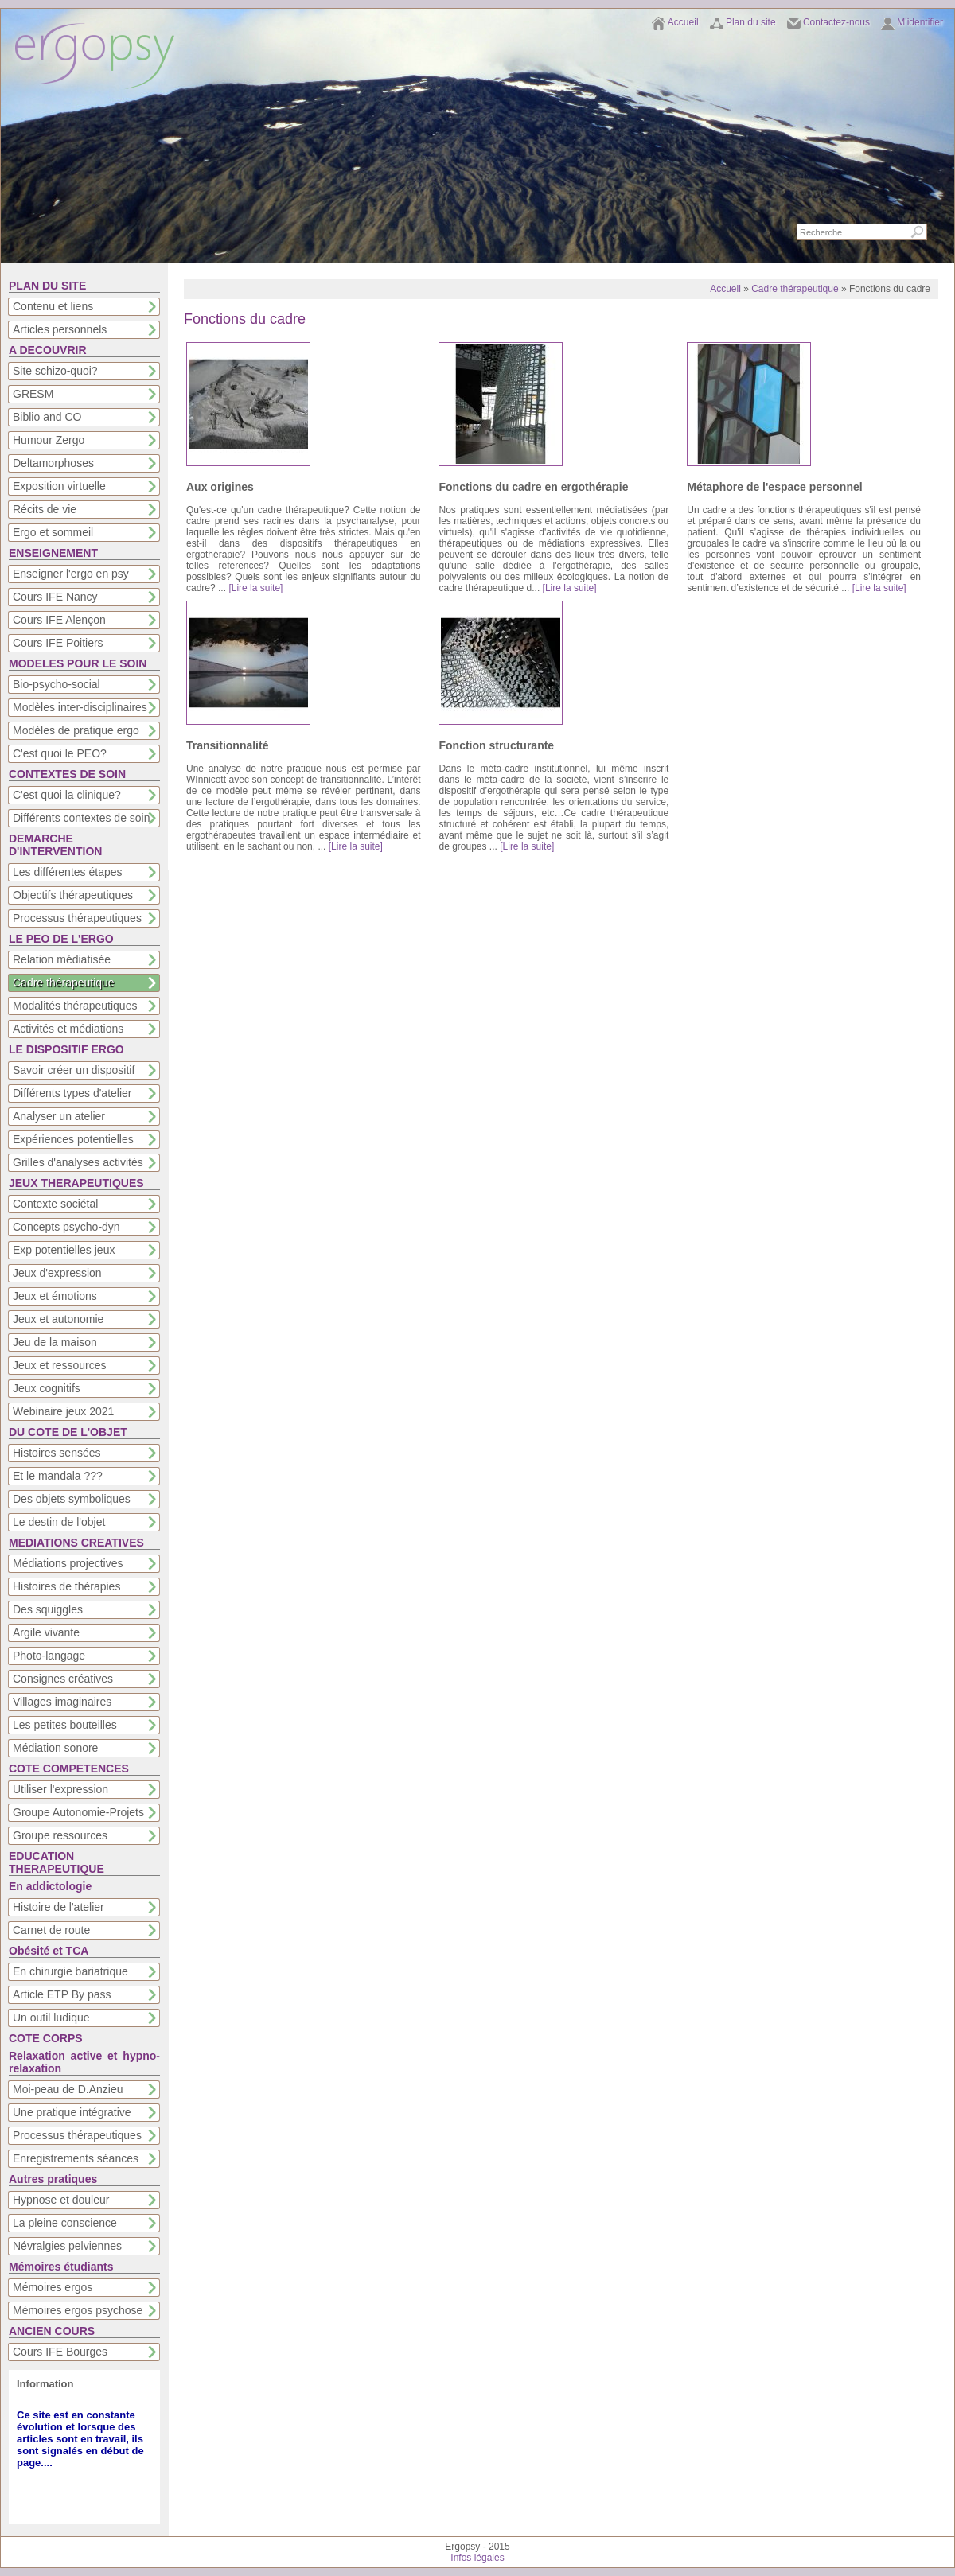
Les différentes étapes (68, 872)
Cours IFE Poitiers (58, 642)
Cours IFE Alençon (59, 619)
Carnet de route (51, 1930)
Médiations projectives (68, 1563)
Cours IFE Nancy (55, 596)
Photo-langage (49, 1655)
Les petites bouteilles (65, 1724)
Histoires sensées (57, 1452)
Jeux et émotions (55, 1296)
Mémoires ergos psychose (77, 2310)
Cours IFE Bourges (60, 2351)
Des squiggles (48, 1609)
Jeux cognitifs (46, 1388)
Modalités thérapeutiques (75, 1005)
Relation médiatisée (62, 959)
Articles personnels (60, 329)
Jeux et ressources (60, 1365)
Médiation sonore (55, 1747)
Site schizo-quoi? (55, 370)
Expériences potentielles (73, 1139)
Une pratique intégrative (72, 2112)
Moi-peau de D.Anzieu (68, 2089)
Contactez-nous (836, 22)
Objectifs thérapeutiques (73, 895)
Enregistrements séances (75, 2158)
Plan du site (751, 22)
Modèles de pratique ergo (76, 730)
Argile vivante (46, 1632)
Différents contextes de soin (81, 817)
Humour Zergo (48, 440)
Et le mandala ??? (58, 1475)
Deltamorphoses (53, 463)
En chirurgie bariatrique (70, 1971)
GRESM (33, 393)
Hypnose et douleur (61, 2199)
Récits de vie (44, 509)
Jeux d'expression (57, 1273)
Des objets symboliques (72, 1498)
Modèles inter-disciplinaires (80, 707)
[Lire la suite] (255, 587)
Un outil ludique (51, 2017)
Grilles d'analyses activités (78, 1162)
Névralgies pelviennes (67, 2245)
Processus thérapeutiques (77, 918)
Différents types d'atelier (72, 1093)
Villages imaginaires (62, 1701)
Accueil (683, 22)
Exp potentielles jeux (64, 1249)
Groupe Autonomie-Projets (78, 1812)
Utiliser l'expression (60, 1789)
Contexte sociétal (55, 1203)
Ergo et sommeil (53, 532)
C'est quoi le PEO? (60, 753)
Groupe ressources (60, 1835)
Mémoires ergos (52, 2287)
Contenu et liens (53, 306)
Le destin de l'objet (59, 1522)
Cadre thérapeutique (64, 982)
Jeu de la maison (55, 1342)
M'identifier (920, 22)
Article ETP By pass (62, 1994)
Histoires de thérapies (66, 1586)
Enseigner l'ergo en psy (71, 573)
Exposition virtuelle (59, 486)
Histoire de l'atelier (58, 1907)
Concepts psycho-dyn (66, 1226)
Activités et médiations (68, 1028)
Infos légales (477, 2557)
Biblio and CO (47, 417)
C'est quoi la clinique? (67, 794)
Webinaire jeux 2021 (63, 1411)
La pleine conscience (65, 2222)
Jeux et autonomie (58, 1319)
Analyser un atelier (59, 1116)
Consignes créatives (63, 1678)
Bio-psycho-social (56, 684)
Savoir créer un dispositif (73, 1070)
